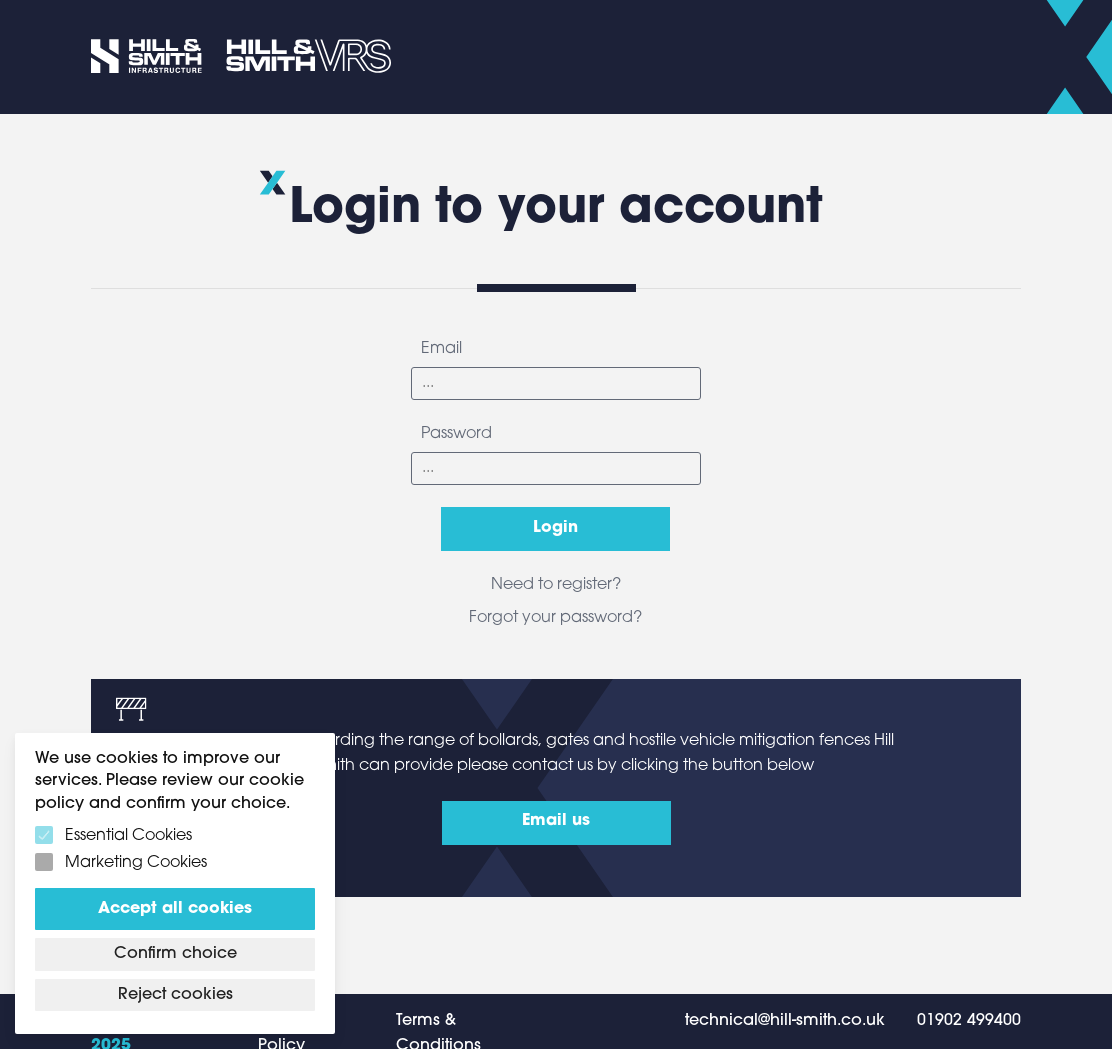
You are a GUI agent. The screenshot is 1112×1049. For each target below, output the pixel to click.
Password (456, 434)
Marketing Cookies (136, 863)
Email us (556, 821)
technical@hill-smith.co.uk (785, 1021)
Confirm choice (175, 954)
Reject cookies (175, 995)
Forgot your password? (555, 618)
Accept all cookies (175, 909)
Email (441, 349)
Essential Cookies (128, 836)
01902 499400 (969, 1021)
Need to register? (556, 585)
